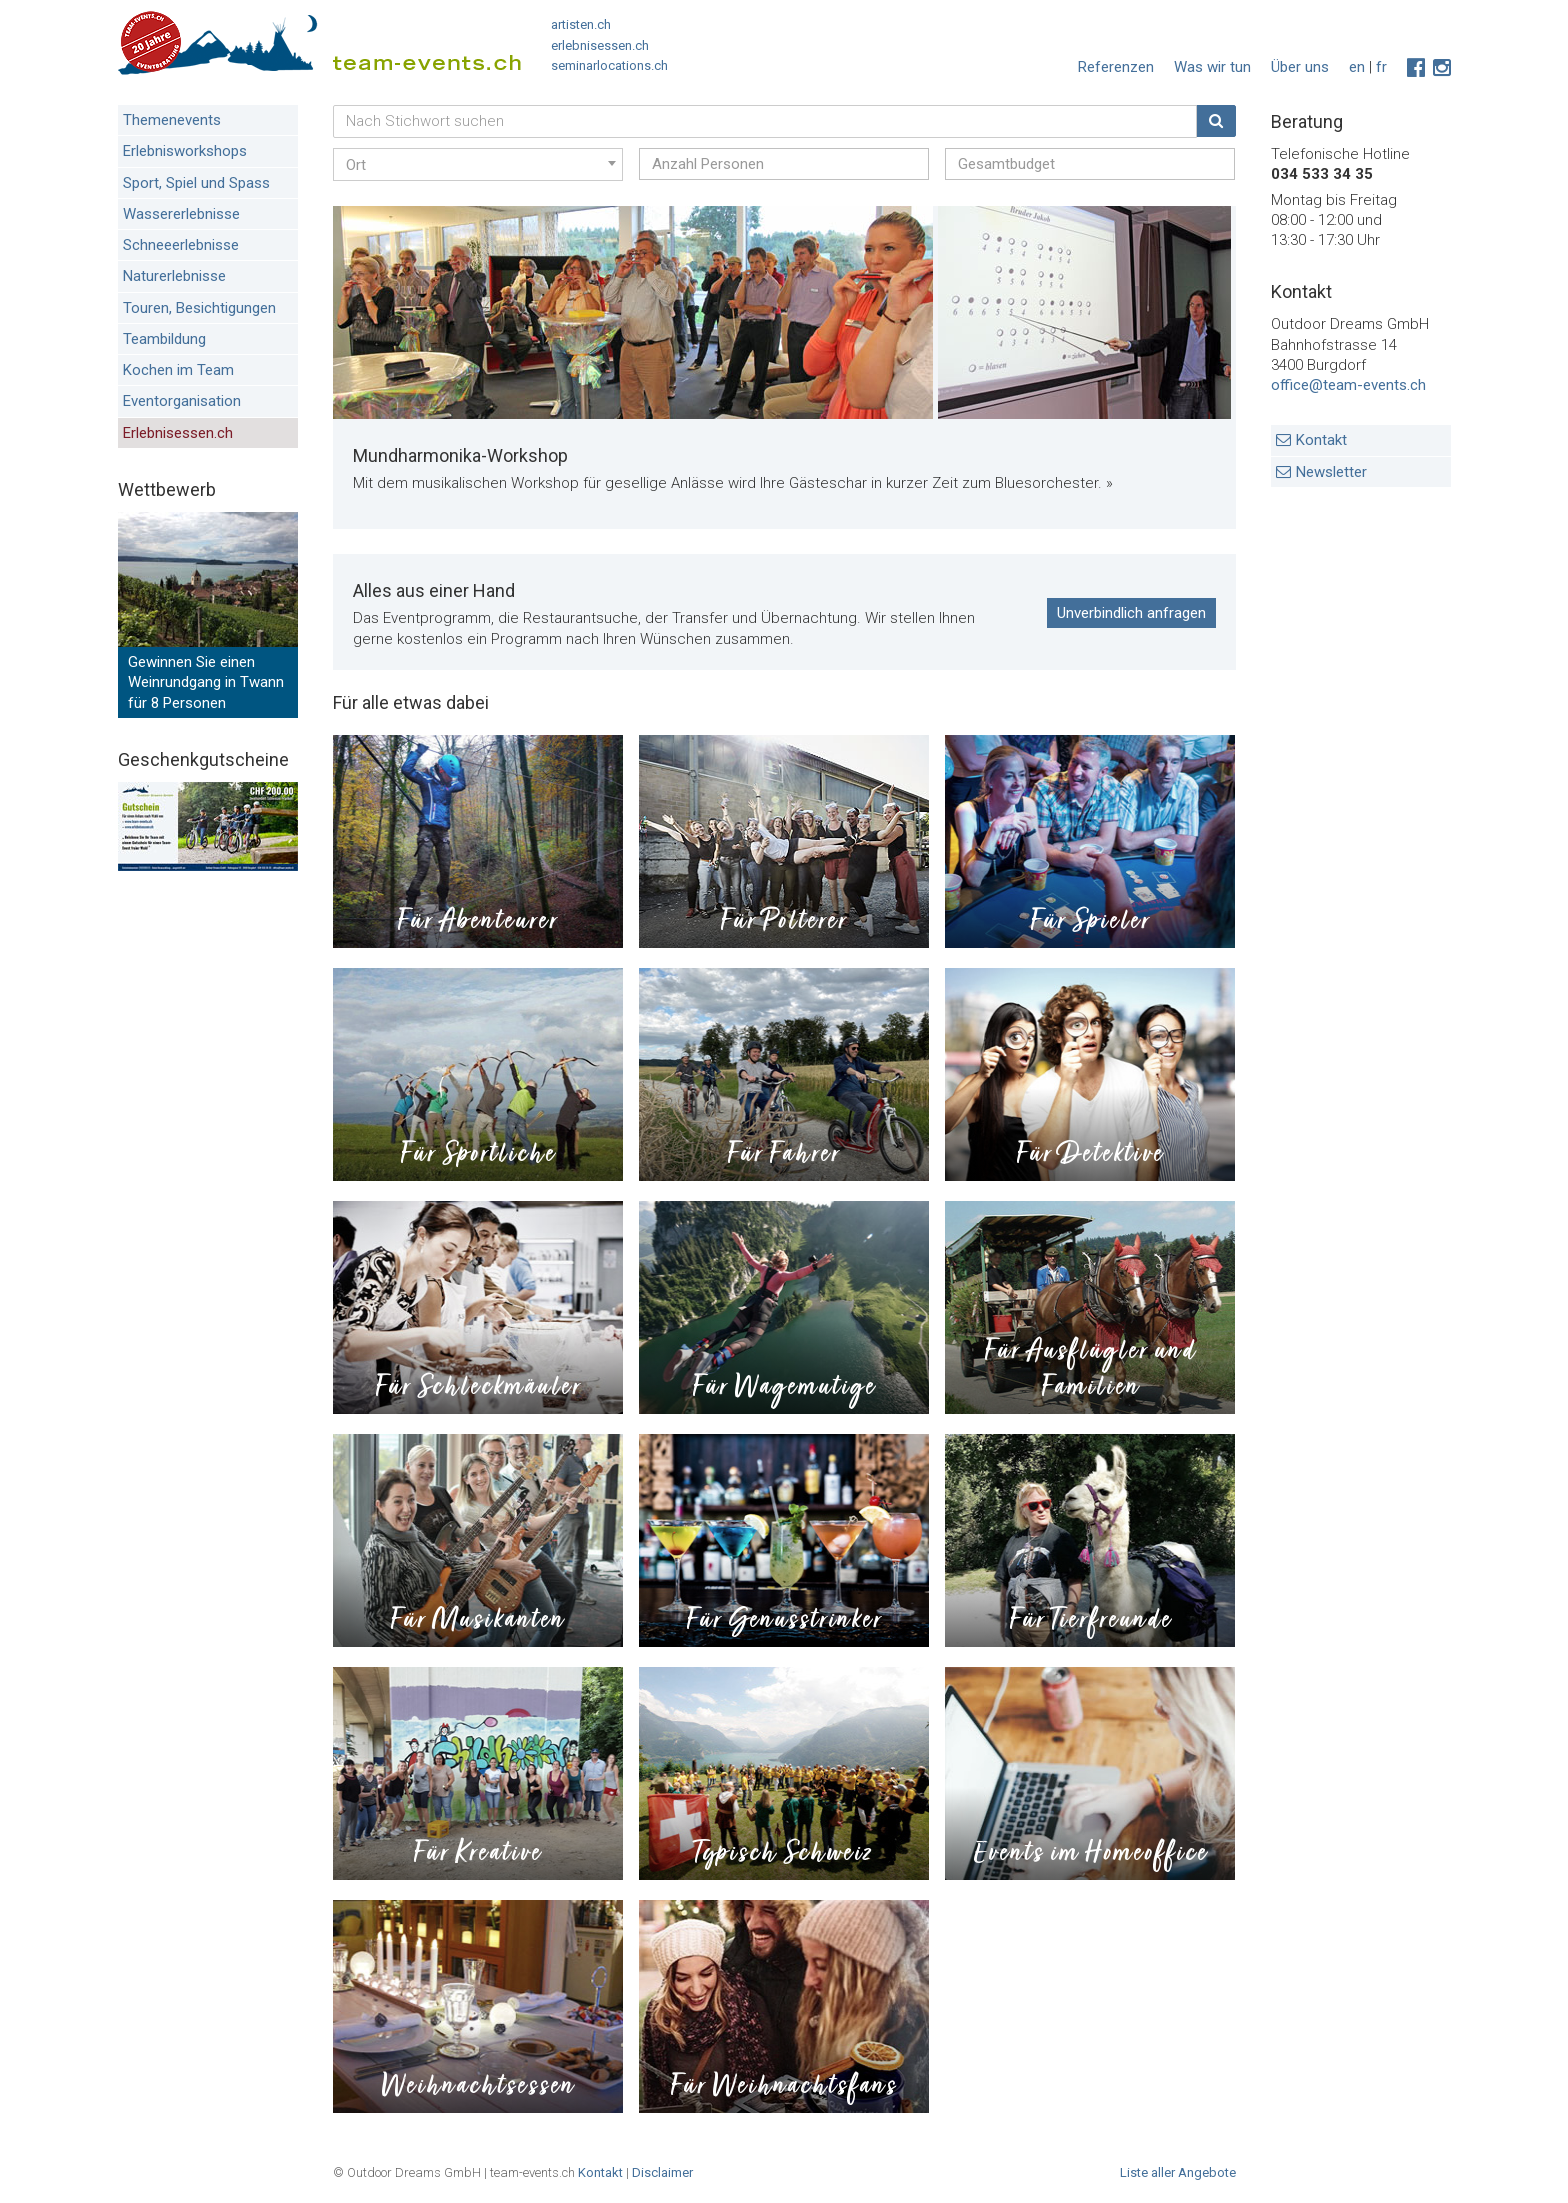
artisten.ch (581, 24)
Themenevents (172, 120)
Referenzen (1116, 67)
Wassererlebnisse (181, 214)
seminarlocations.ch (609, 65)
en (1357, 67)
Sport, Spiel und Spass (196, 183)
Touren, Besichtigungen (199, 308)
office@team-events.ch (1348, 385)
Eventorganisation (182, 401)
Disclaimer (662, 2172)
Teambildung (164, 339)
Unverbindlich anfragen (1131, 613)
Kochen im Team (178, 370)
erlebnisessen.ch (600, 45)
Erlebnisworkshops (185, 151)
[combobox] (478, 164)
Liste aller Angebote (1178, 2172)
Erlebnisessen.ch (178, 433)
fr (1381, 67)
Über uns (1300, 67)
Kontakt (1321, 440)
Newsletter (1331, 472)
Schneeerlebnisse (181, 245)
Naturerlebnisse (174, 276)
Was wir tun (1212, 67)
